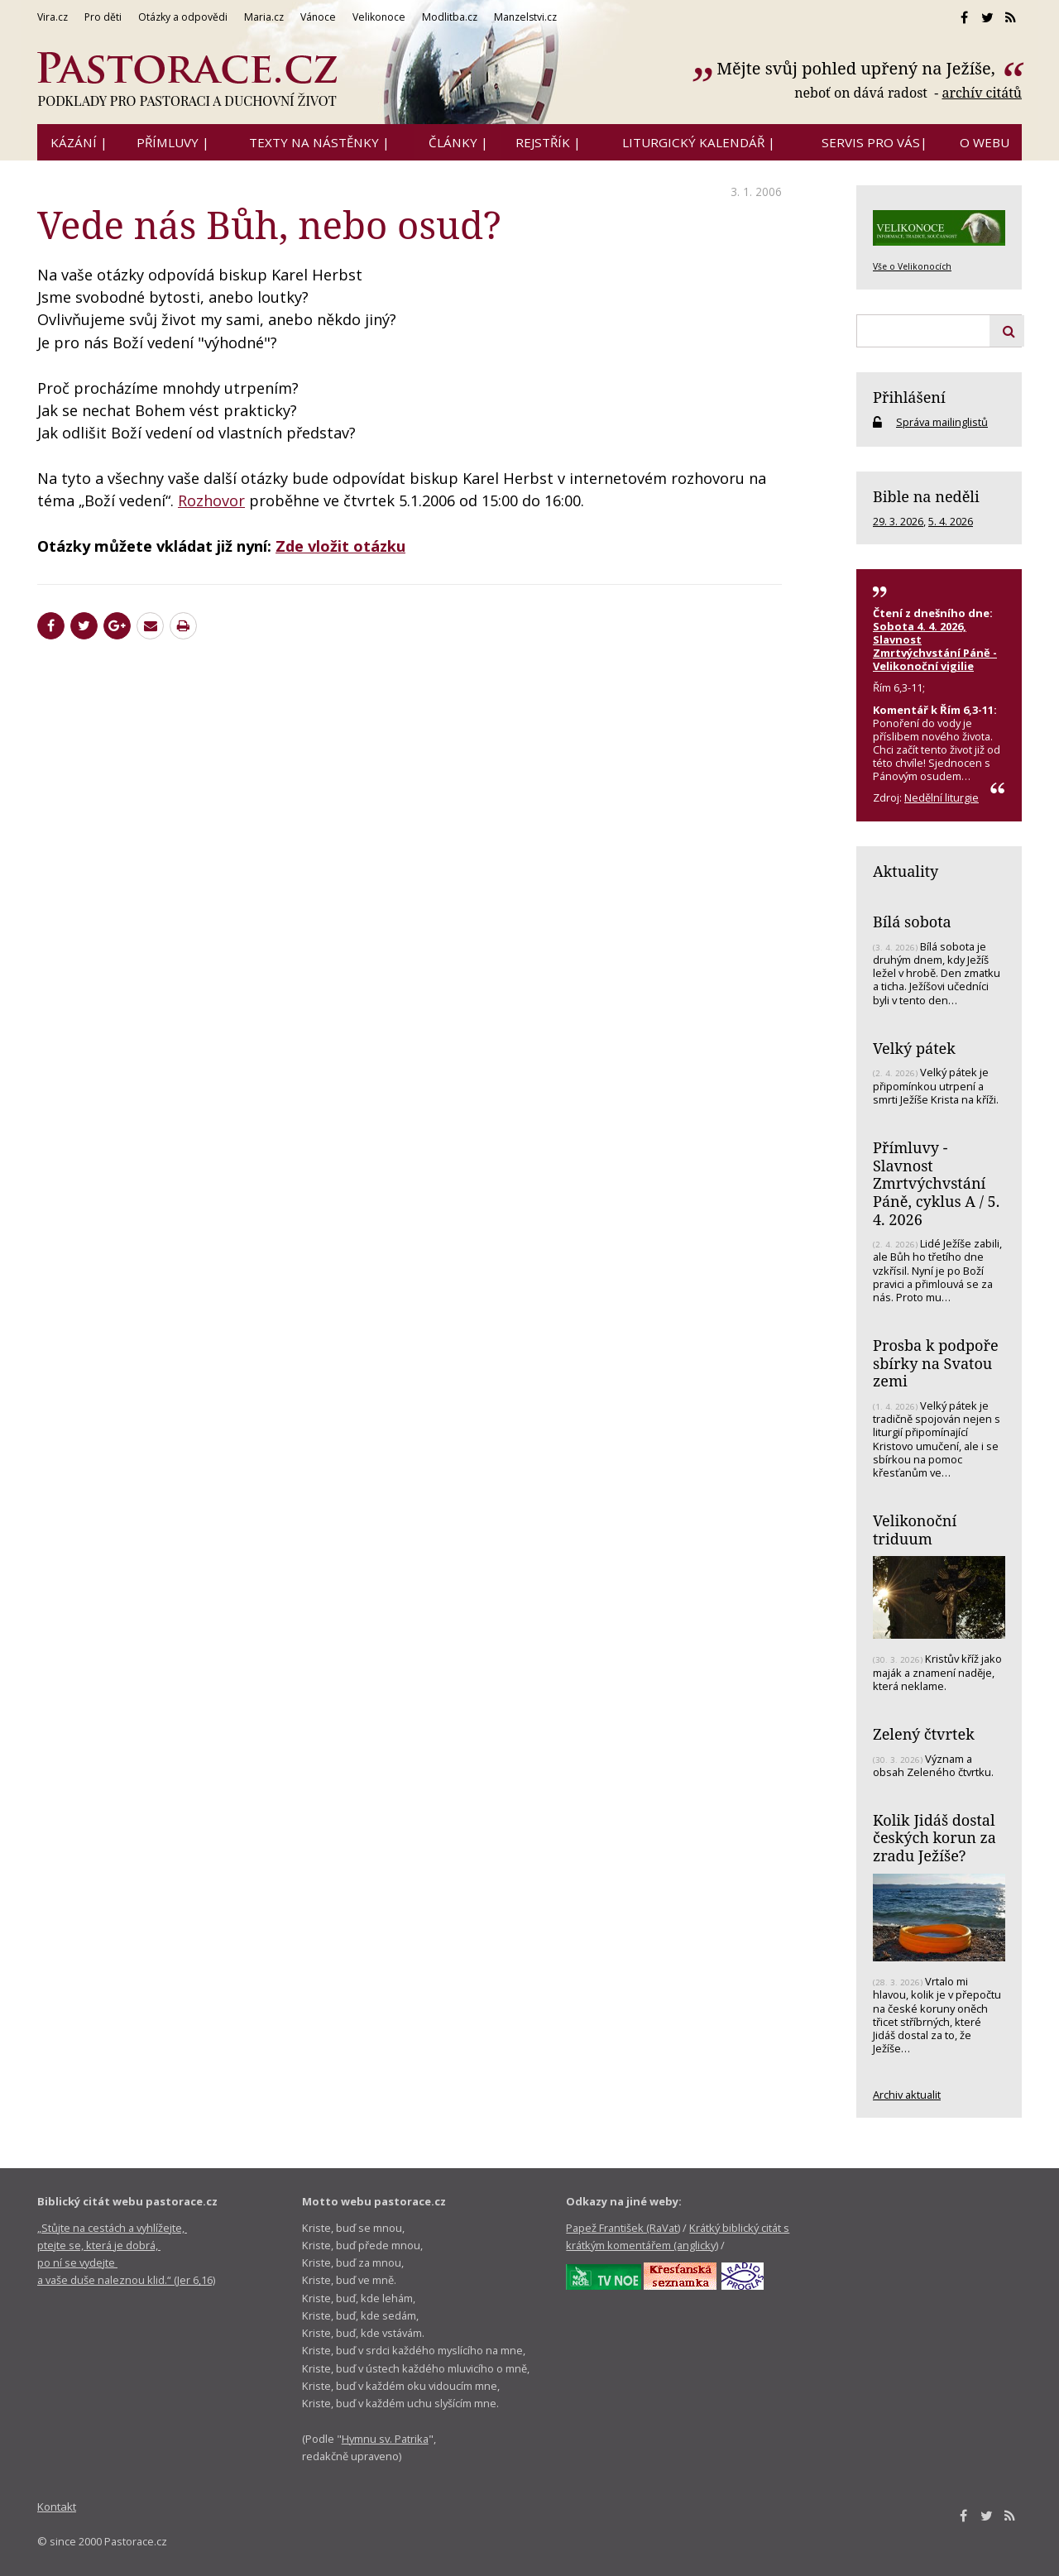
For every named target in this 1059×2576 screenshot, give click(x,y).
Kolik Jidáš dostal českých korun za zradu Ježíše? (934, 1837)
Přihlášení (909, 397)
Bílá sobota (912, 921)
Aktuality (905, 871)
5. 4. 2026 (950, 521)
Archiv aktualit (907, 2094)
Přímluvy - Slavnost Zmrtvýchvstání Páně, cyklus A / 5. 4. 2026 (936, 1183)
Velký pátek (914, 1048)
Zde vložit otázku (340, 546)
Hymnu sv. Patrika (385, 2438)
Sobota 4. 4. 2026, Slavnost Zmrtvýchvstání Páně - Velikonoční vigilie (935, 646)
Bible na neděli (926, 496)
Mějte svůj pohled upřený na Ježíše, (857, 68)
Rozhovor (211, 500)
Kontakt (56, 2506)
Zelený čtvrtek (924, 1734)
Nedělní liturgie (941, 797)
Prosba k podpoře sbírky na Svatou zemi (936, 1363)
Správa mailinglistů (942, 421)
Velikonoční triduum (914, 1530)
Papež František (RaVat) (623, 2227)
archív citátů (982, 93)
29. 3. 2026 (898, 521)
